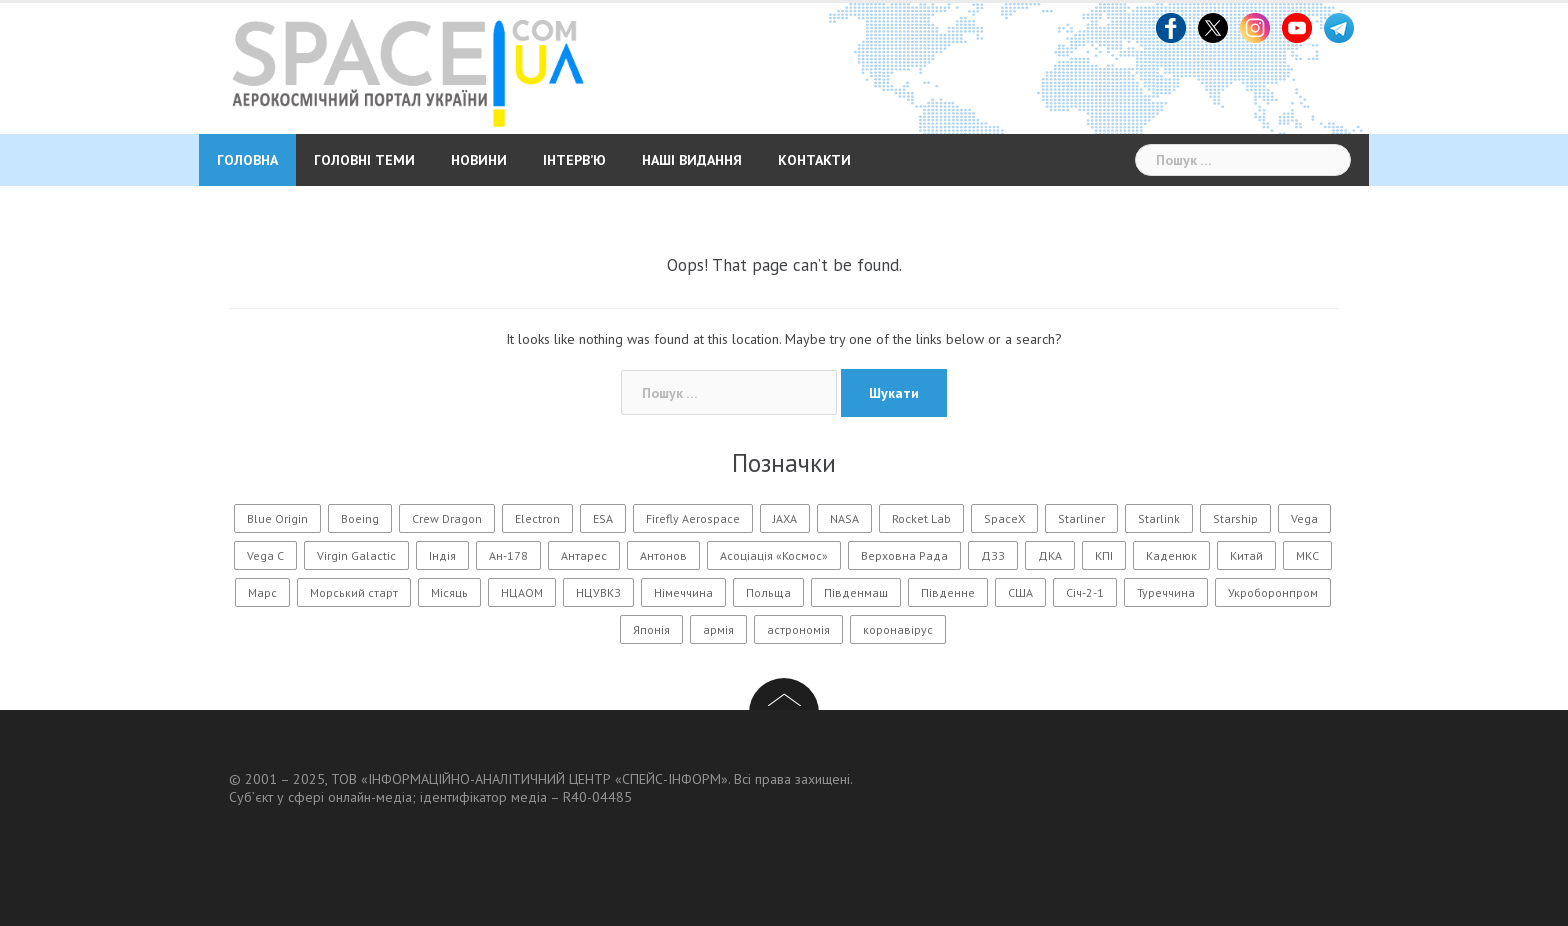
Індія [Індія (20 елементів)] (442, 555)
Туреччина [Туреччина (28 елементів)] (1166, 592)
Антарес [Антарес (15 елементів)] (584, 555)
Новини (479, 160)
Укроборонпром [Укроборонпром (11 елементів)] (1273, 592)
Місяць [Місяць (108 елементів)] (449, 592)
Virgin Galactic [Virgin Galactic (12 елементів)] (356, 555)
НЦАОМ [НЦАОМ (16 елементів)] (522, 592)
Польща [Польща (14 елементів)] (768, 592)
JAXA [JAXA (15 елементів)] (785, 518)
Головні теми (364, 160)
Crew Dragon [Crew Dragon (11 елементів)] (447, 518)
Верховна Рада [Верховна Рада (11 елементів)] (904, 555)
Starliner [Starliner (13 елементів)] (1081, 518)
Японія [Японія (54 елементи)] (651, 629)
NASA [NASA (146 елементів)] (844, 518)
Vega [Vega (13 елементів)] (1304, 518)
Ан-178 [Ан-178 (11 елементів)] (508, 555)
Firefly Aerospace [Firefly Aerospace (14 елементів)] (693, 518)
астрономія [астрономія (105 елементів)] (798, 629)
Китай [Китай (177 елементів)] (1246, 555)
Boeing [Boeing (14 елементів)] (360, 518)
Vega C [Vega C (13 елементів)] (265, 555)
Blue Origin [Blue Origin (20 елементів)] (277, 518)
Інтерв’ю (574, 160)
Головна (247, 160)
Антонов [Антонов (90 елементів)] (663, 555)
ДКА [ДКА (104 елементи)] (1050, 555)
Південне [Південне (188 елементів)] (948, 592)
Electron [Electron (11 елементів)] (537, 518)
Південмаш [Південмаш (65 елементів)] (856, 592)
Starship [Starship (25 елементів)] (1235, 518)
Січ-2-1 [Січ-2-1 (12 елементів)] (1085, 592)
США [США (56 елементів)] (1020, 592)
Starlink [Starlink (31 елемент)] (1159, 518)
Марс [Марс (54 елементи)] (262, 592)
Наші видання (692, 160)
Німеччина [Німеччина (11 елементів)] (683, 592)
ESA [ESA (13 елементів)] (603, 518)
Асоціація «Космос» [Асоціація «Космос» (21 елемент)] (774, 555)
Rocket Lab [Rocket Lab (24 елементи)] (921, 518)
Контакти (814, 160)
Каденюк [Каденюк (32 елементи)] (1171, 555)
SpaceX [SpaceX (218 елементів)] (1004, 518)
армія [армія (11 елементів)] (718, 629)
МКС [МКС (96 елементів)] (1307, 555)
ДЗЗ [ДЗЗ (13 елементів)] (993, 555)
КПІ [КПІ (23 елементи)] (1104, 555)
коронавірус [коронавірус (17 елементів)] (898, 629)
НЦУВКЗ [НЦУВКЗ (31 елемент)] (598, 592)
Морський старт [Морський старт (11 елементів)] (354, 592)
